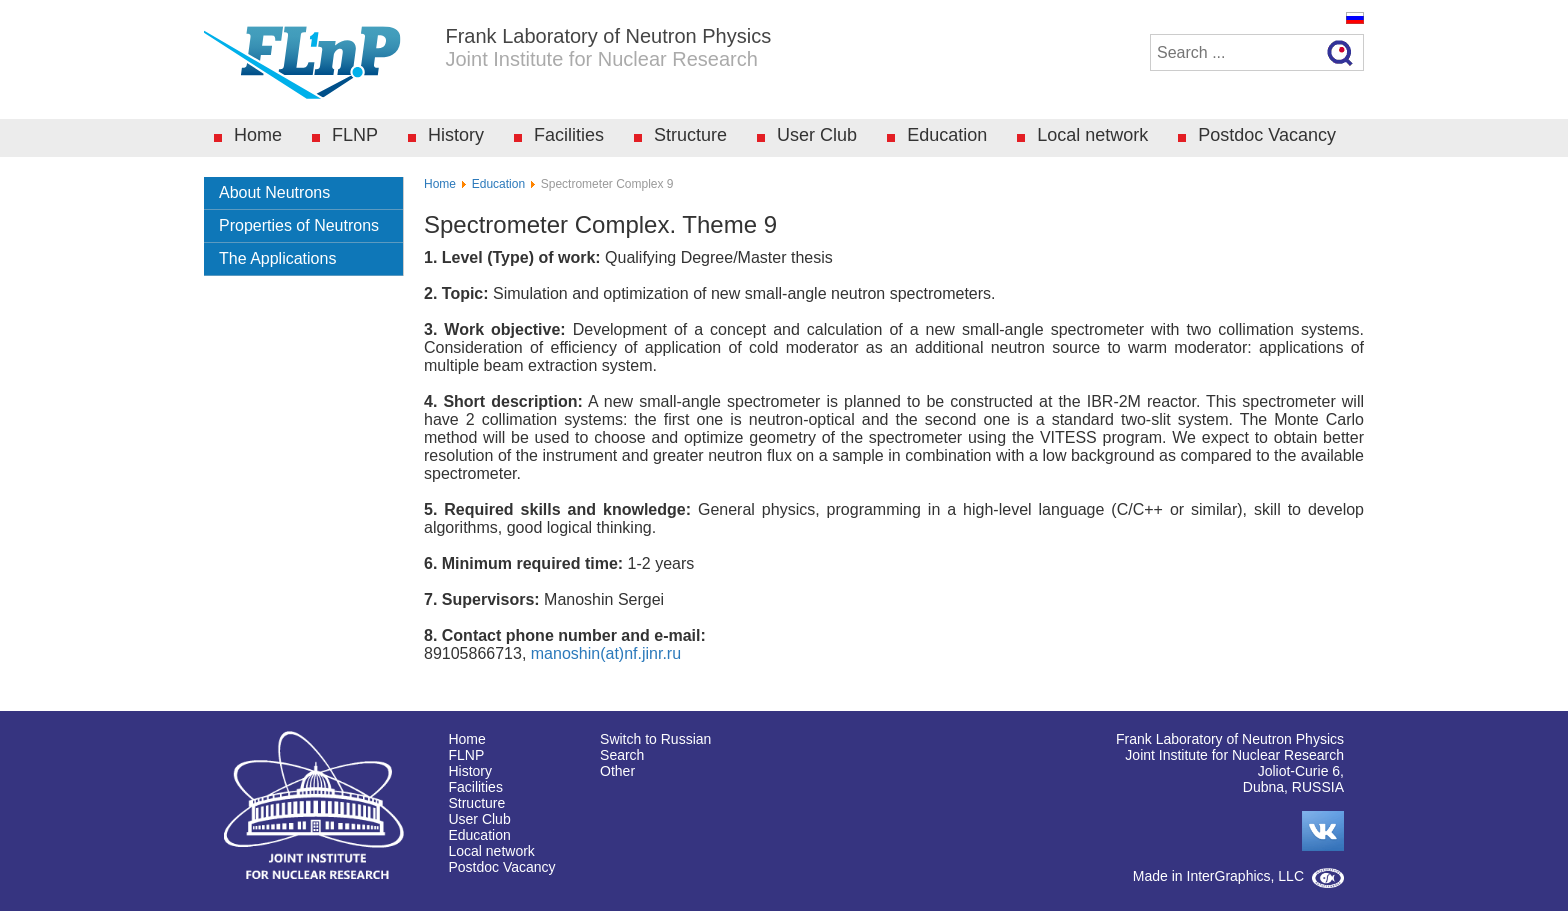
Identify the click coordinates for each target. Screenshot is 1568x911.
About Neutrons (274, 192)
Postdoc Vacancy (1267, 135)
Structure (690, 135)
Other (617, 771)
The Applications (277, 258)
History (456, 135)
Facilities (569, 135)
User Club (817, 135)
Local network (1092, 135)
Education (947, 135)
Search (622, 755)
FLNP (355, 135)
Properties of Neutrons (299, 225)
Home (258, 135)
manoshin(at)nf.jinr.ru (606, 653)
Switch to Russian (655, 739)
